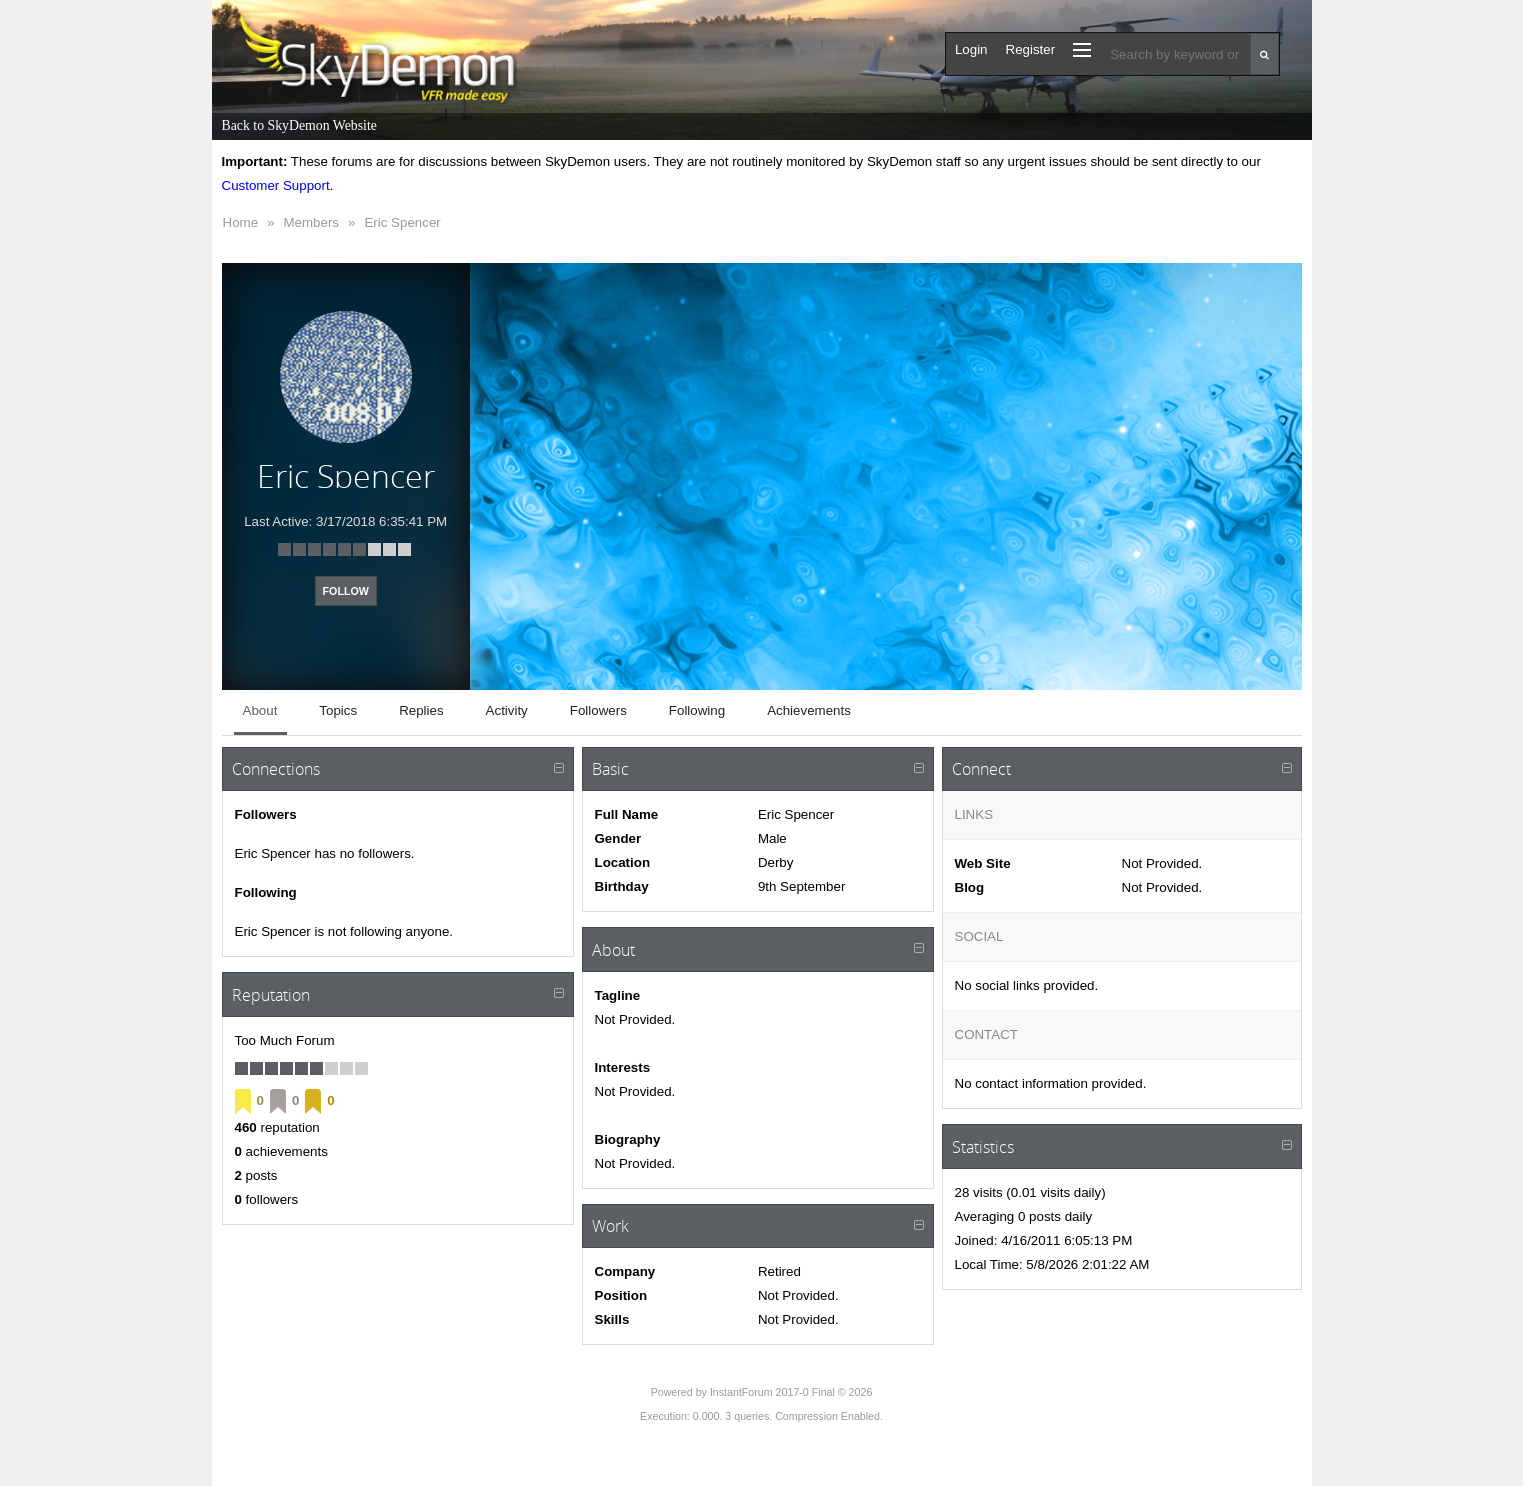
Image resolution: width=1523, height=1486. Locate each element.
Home (241, 222)
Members (311, 222)
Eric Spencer (402, 222)
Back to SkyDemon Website (299, 125)
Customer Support (276, 185)
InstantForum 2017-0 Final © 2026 (791, 1392)
